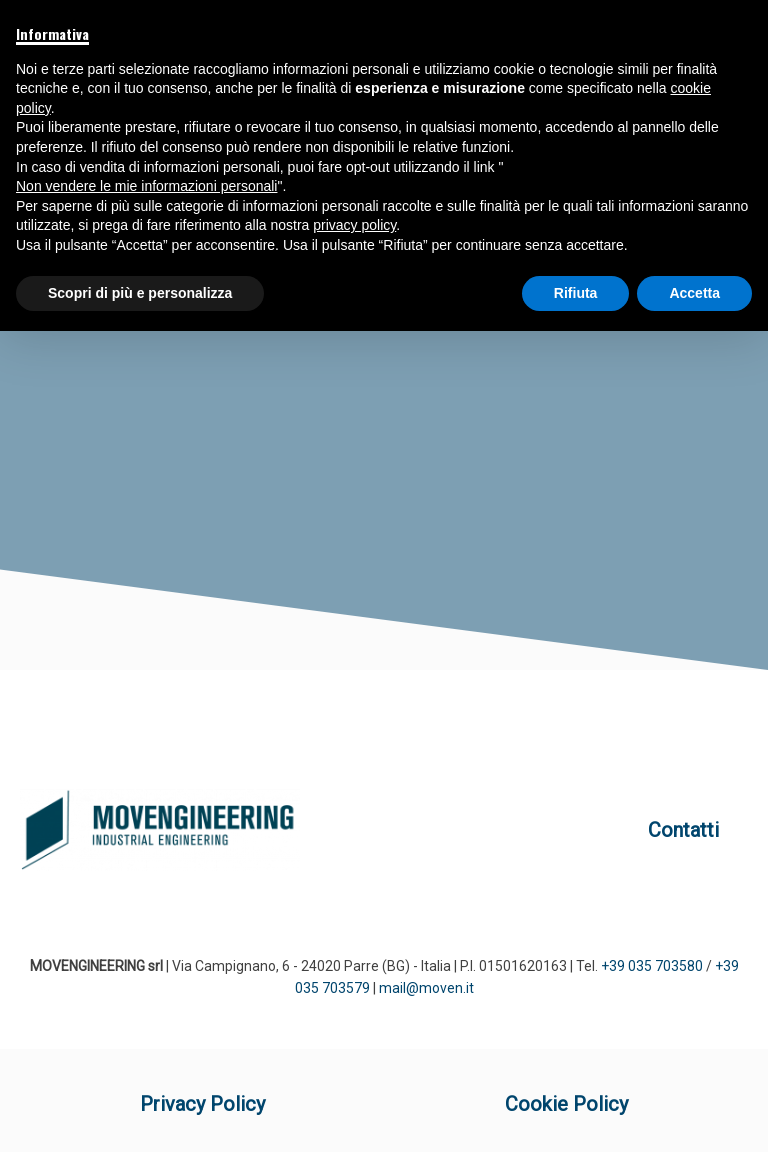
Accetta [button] (694, 293)
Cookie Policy (566, 1104)
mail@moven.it (426, 988)
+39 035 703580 (652, 966)
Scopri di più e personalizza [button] (140, 293)
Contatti (683, 830)
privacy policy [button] (354, 225)
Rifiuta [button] (576, 293)
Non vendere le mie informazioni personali (146, 186)
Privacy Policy (202, 1104)
